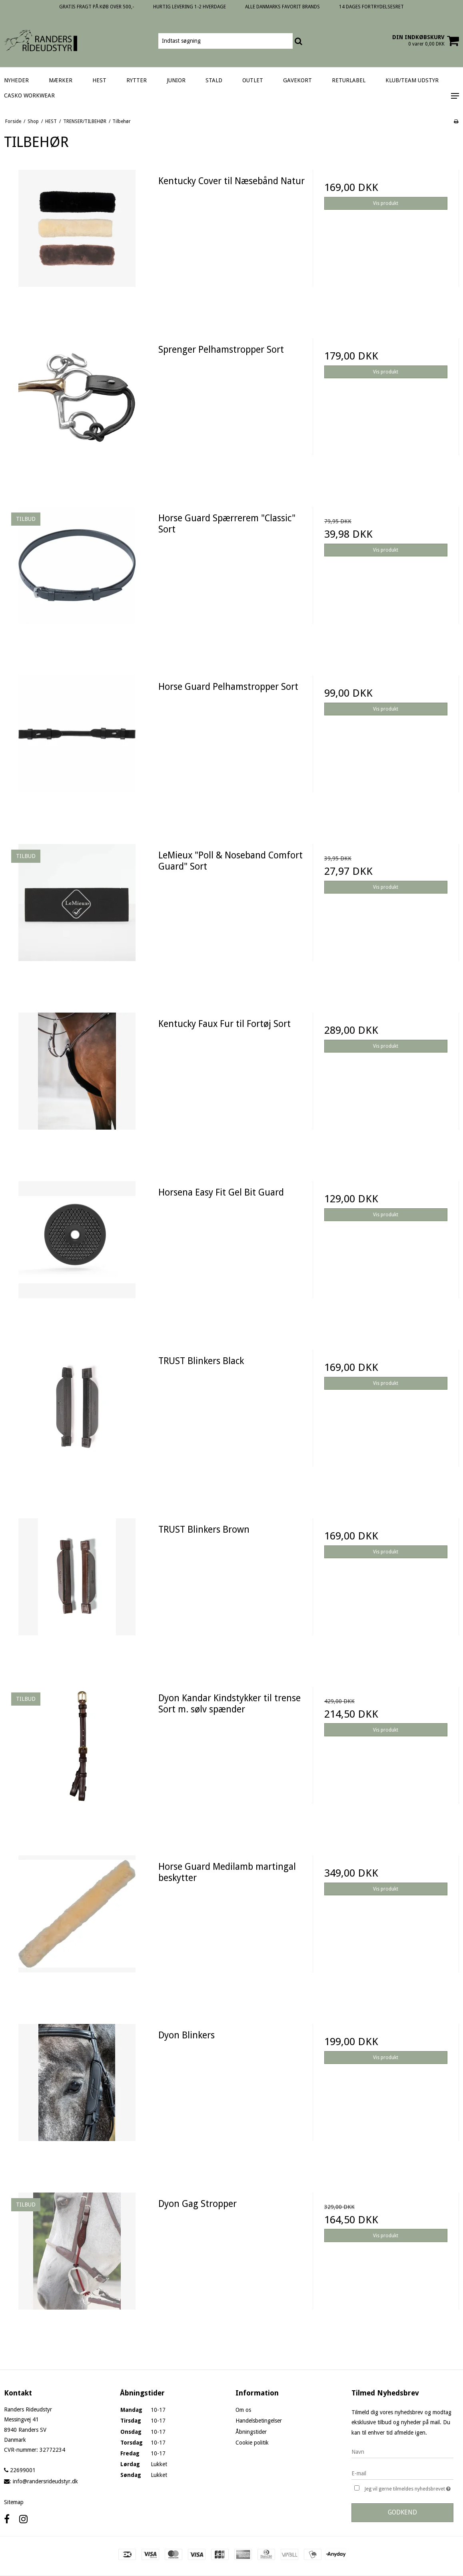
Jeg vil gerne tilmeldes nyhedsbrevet (409, 2488)
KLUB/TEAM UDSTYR (412, 80)
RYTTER (136, 80)
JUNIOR (176, 80)
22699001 (20, 2470)
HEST (99, 80)
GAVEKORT (297, 80)
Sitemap (14, 2502)
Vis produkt (385, 203)
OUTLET (252, 80)
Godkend (402, 2512)
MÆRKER (60, 80)
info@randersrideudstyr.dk (45, 2481)
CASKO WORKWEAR (29, 95)
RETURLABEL (348, 80)
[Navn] (402, 2452)
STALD (214, 80)
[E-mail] (402, 2473)
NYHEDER (16, 80)
